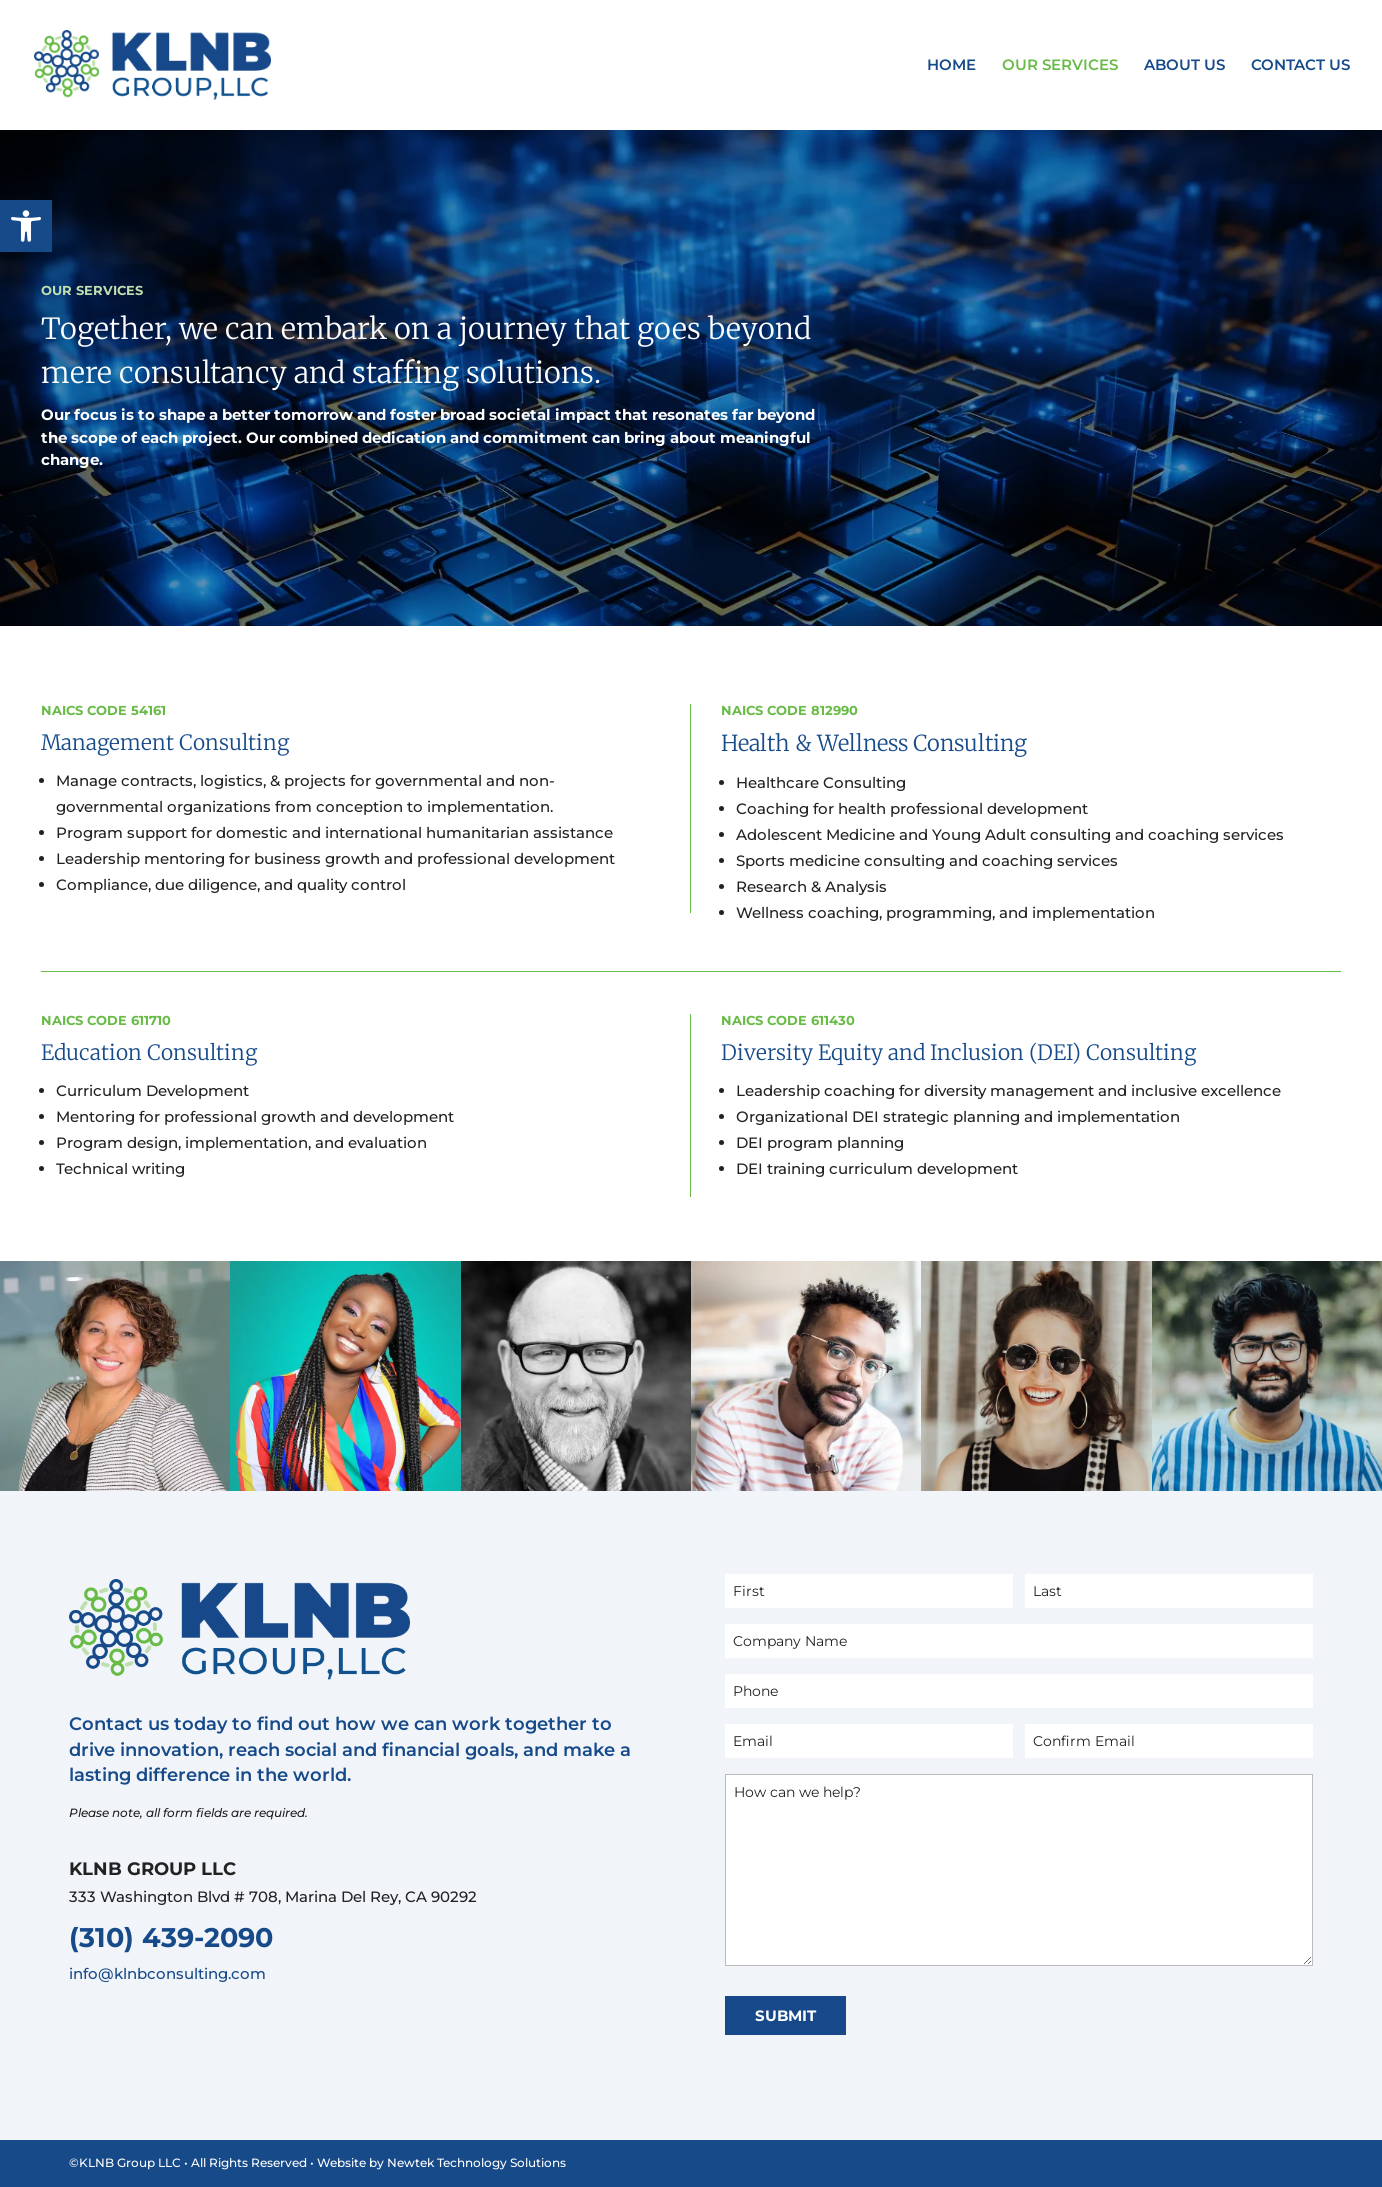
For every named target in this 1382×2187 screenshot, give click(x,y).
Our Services (1060, 66)
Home (951, 66)
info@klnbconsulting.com (167, 1973)
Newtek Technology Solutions (476, 2162)
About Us (1184, 66)
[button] (26, 226)
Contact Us (1300, 66)
